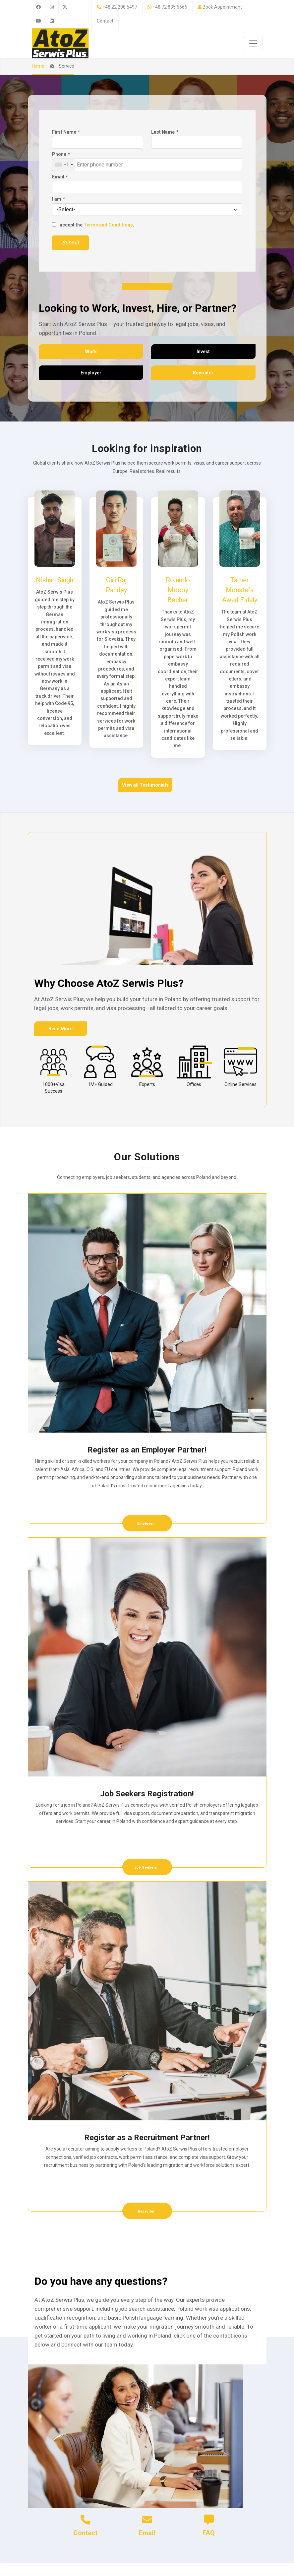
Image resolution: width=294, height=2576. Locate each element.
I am (58, 199)
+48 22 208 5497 (119, 7)
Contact (105, 21)
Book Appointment (222, 7)
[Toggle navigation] (253, 43)
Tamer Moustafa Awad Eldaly (239, 590)
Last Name (164, 132)
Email (59, 176)
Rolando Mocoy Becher (178, 590)
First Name (65, 132)
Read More (60, 1028)
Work (91, 351)
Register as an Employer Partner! (147, 1450)
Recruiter (203, 372)
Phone (60, 154)
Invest (203, 351)
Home (38, 66)
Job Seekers (146, 1867)
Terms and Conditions (108, 224)
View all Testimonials (145, 785)
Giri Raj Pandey (116, 585)
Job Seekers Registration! (147, 1794)
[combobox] (63, 165)
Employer (91, 372)
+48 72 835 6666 (169, 7)
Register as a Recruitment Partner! (147, 2138)
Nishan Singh (54, 580)
